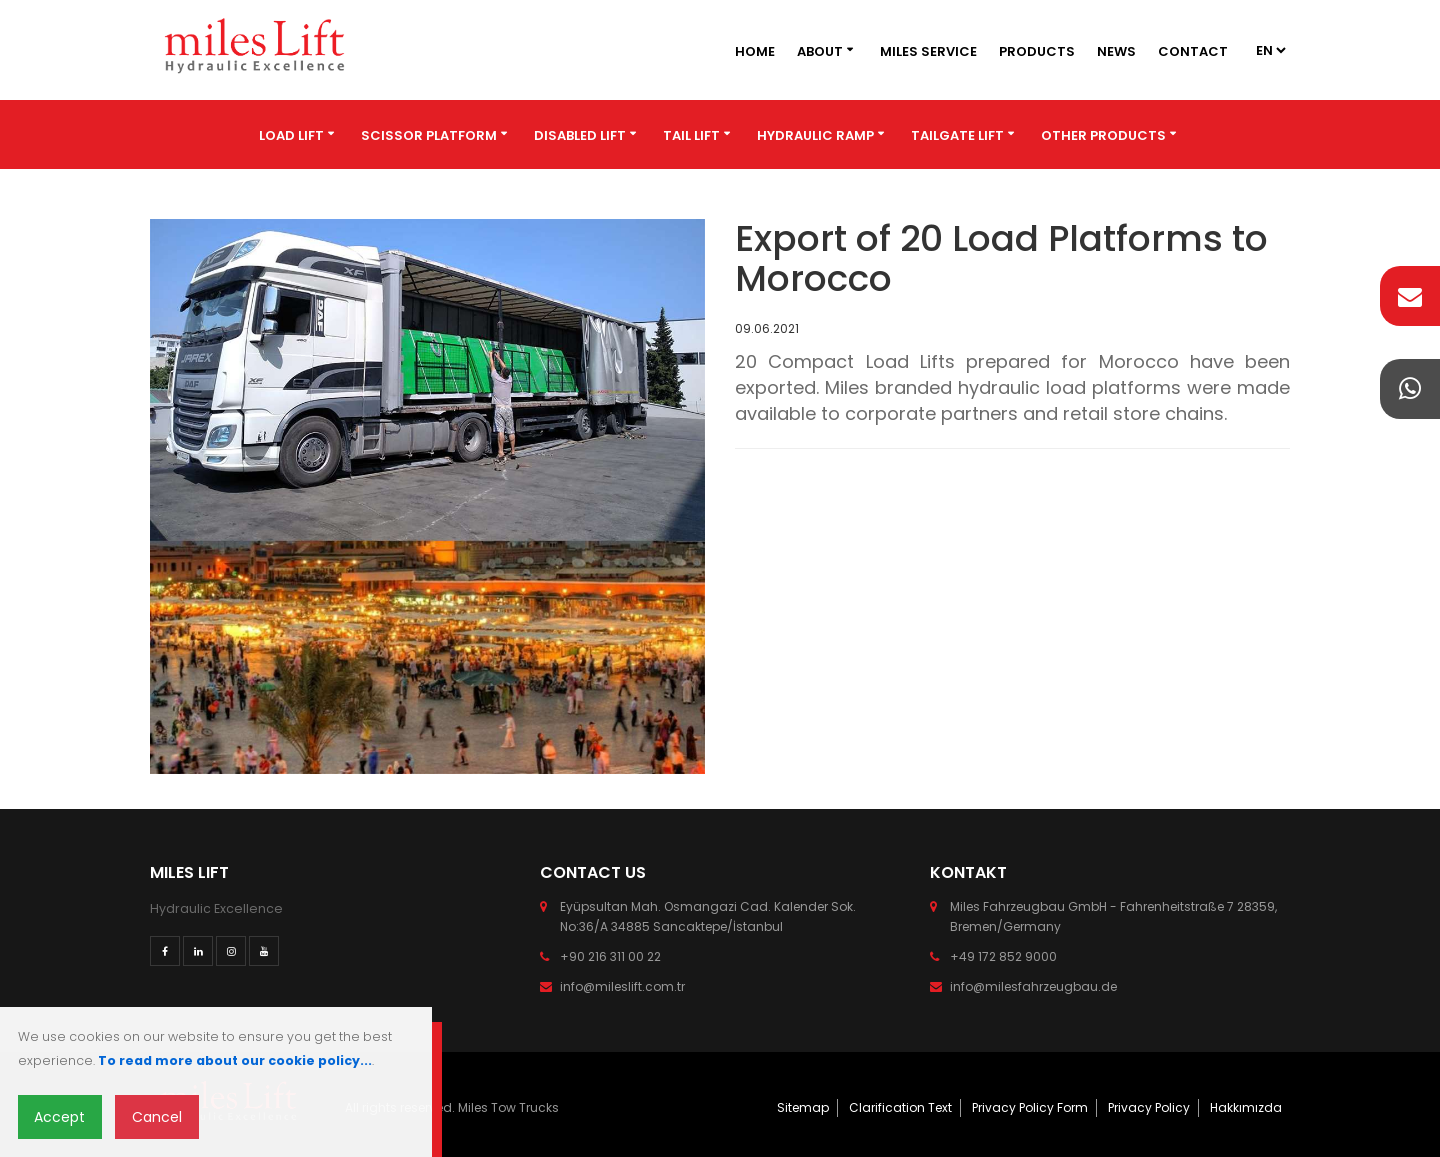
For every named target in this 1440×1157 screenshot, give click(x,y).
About (820, 51)
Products (1037, 51)
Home (755, 51)
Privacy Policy (1149, 1107)
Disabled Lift (580, 135)
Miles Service (928, 51)
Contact (1193, 51)
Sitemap (803, 1107)
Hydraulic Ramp (815, 135)
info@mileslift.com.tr (622, 986)
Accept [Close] (59, 1117)
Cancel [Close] (157, 1117)
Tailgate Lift (957, 135)
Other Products (1103, 135)
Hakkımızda (1246, 1107)
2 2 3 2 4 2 (1270, 50)
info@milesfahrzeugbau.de (1033, 986)
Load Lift (291, 135)
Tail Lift (691, 135)
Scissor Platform (429, 135)
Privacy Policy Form (1030, 1107)
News (1116, 51)
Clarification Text (900, 1107)
